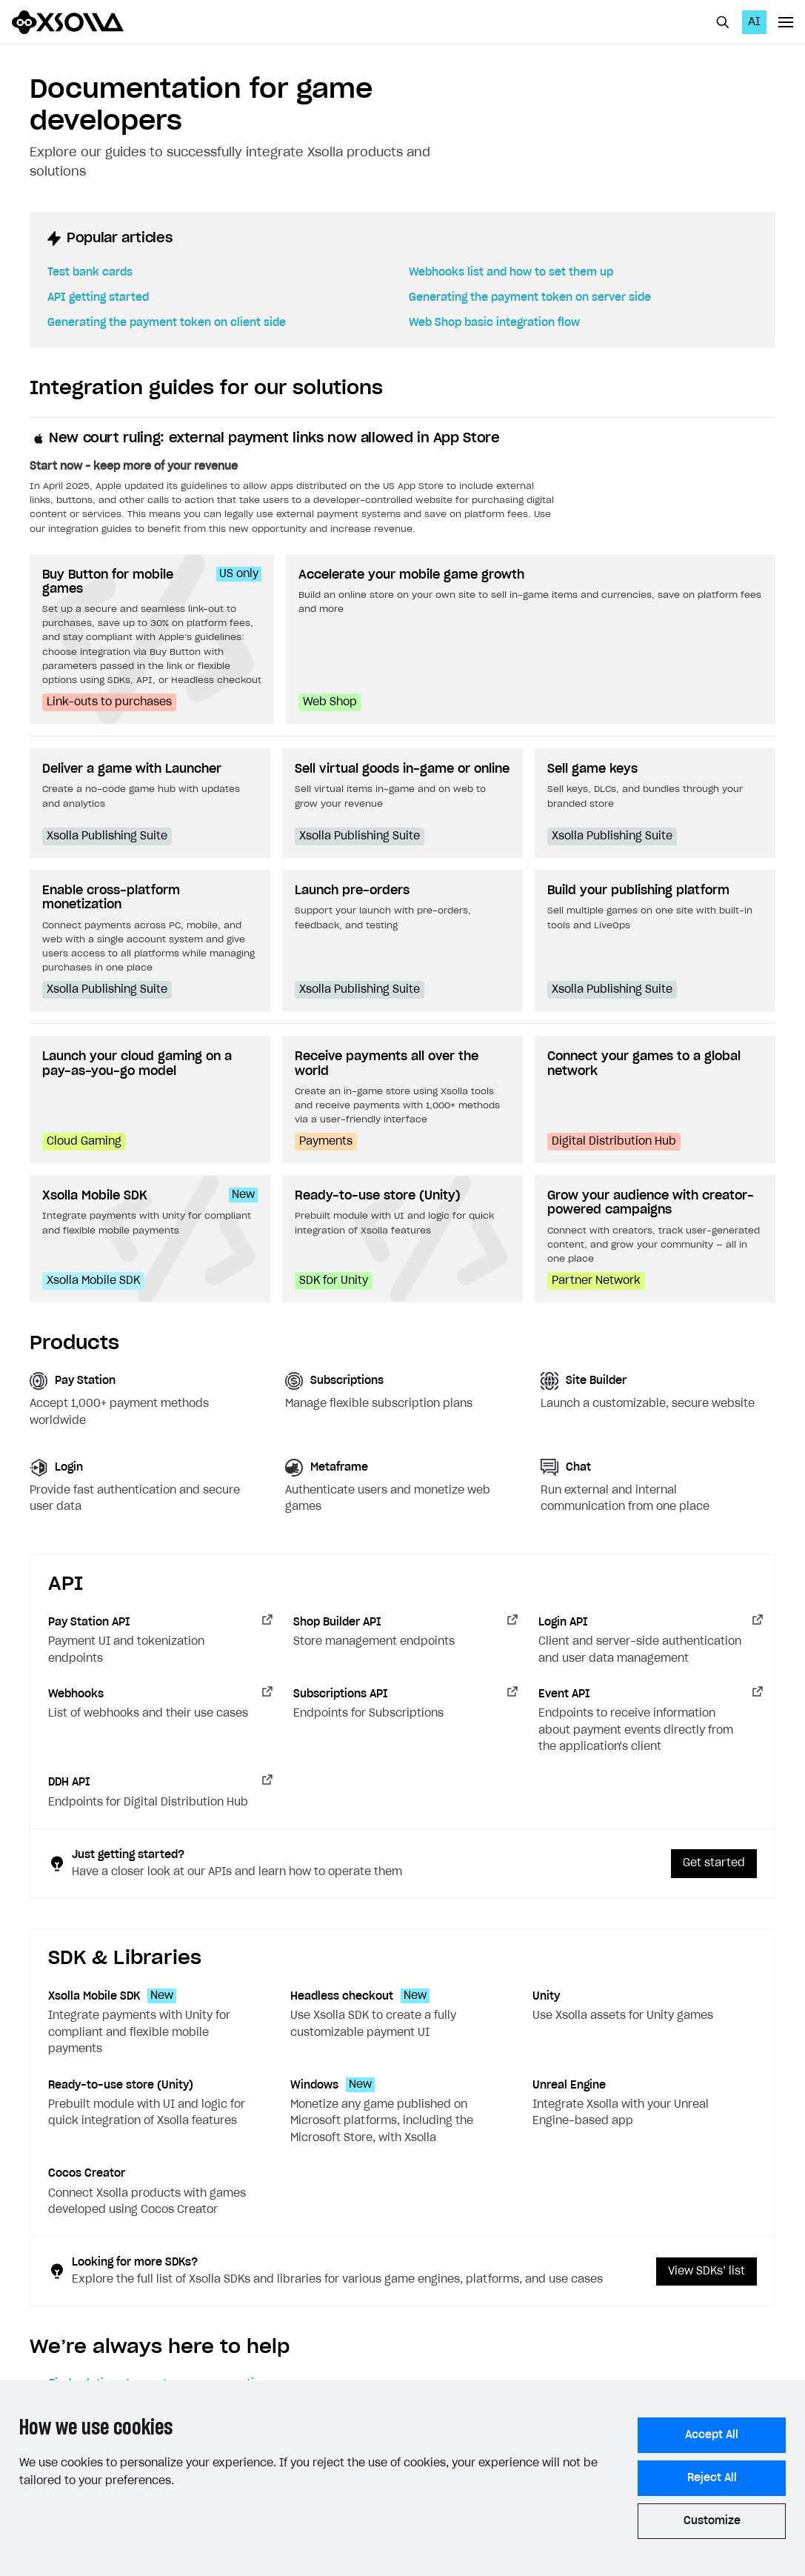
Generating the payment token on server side (530, 298)
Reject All (712, 2478)
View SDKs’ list (706, 2271)
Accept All (711, 2435)
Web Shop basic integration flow (494, 323)
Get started (714, 1863)
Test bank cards (90, 272)
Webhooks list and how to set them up (511, 272)
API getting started (98, 298)
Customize (712, 2521)
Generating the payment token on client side (166, 323)
